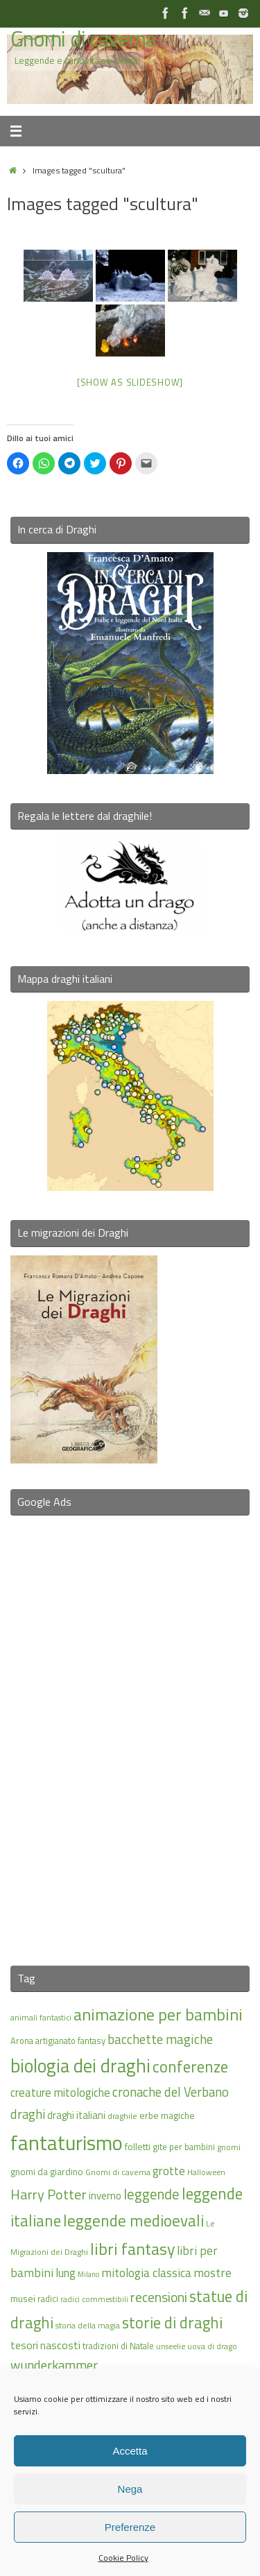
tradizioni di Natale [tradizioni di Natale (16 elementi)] (118, 2346)
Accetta (129, 2451)
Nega (130, 2489)
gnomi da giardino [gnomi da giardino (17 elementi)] (46, 2172)
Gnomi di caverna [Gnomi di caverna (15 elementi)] (117, 2172)
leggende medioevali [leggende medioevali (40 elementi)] (133, 2220)
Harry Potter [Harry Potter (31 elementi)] (48, 2194)
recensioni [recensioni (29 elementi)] (158, 2297)
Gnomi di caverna (82, 39)
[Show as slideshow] (130, 382)
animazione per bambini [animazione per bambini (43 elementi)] (158, 2014)
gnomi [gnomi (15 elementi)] (229, 2147)
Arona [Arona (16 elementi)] (21, 2040)
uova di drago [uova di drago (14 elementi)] (212, 2346)
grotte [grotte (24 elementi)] (169, 2170)
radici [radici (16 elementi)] (47, 2298)
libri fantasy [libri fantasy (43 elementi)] (132, 2248)
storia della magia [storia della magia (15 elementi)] (87, 2325)
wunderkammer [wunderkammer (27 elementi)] (54, 2365)
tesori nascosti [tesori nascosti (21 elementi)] (45, 2345)
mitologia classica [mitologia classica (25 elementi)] (146, 2272)
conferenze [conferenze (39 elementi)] (190, 2066)
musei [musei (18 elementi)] (22, 2298)
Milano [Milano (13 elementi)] (88, 2274)
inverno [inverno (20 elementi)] (105, 2196)
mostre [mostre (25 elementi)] (212, 2272)
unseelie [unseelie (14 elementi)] (170, 2346)
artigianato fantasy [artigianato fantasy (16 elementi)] (70, 2040)
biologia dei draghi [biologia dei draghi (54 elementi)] (80, 2065)
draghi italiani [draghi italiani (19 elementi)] (76, 2115)
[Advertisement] (130, 1732)
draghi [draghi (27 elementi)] (27, 2114)
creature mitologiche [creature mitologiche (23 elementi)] (60, 2093)
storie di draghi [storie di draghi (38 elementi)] (172, 2323)
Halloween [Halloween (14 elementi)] (206, 2172)
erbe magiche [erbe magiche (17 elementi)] (167, 2115)
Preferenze (130, 2527)
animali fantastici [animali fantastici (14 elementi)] (40, 2017)
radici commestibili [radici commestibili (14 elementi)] (94, 2299)
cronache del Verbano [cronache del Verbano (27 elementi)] (170, 2092)
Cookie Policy (123, 2557)
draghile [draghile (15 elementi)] (122, 2115)
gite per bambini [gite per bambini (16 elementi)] (184, 2147)
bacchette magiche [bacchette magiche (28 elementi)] (160, 2039)
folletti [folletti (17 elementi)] (137, 2147)
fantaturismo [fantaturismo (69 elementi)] (66, 2142)
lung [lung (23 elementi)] (65, 2273)
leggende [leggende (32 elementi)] (151, 2194)
